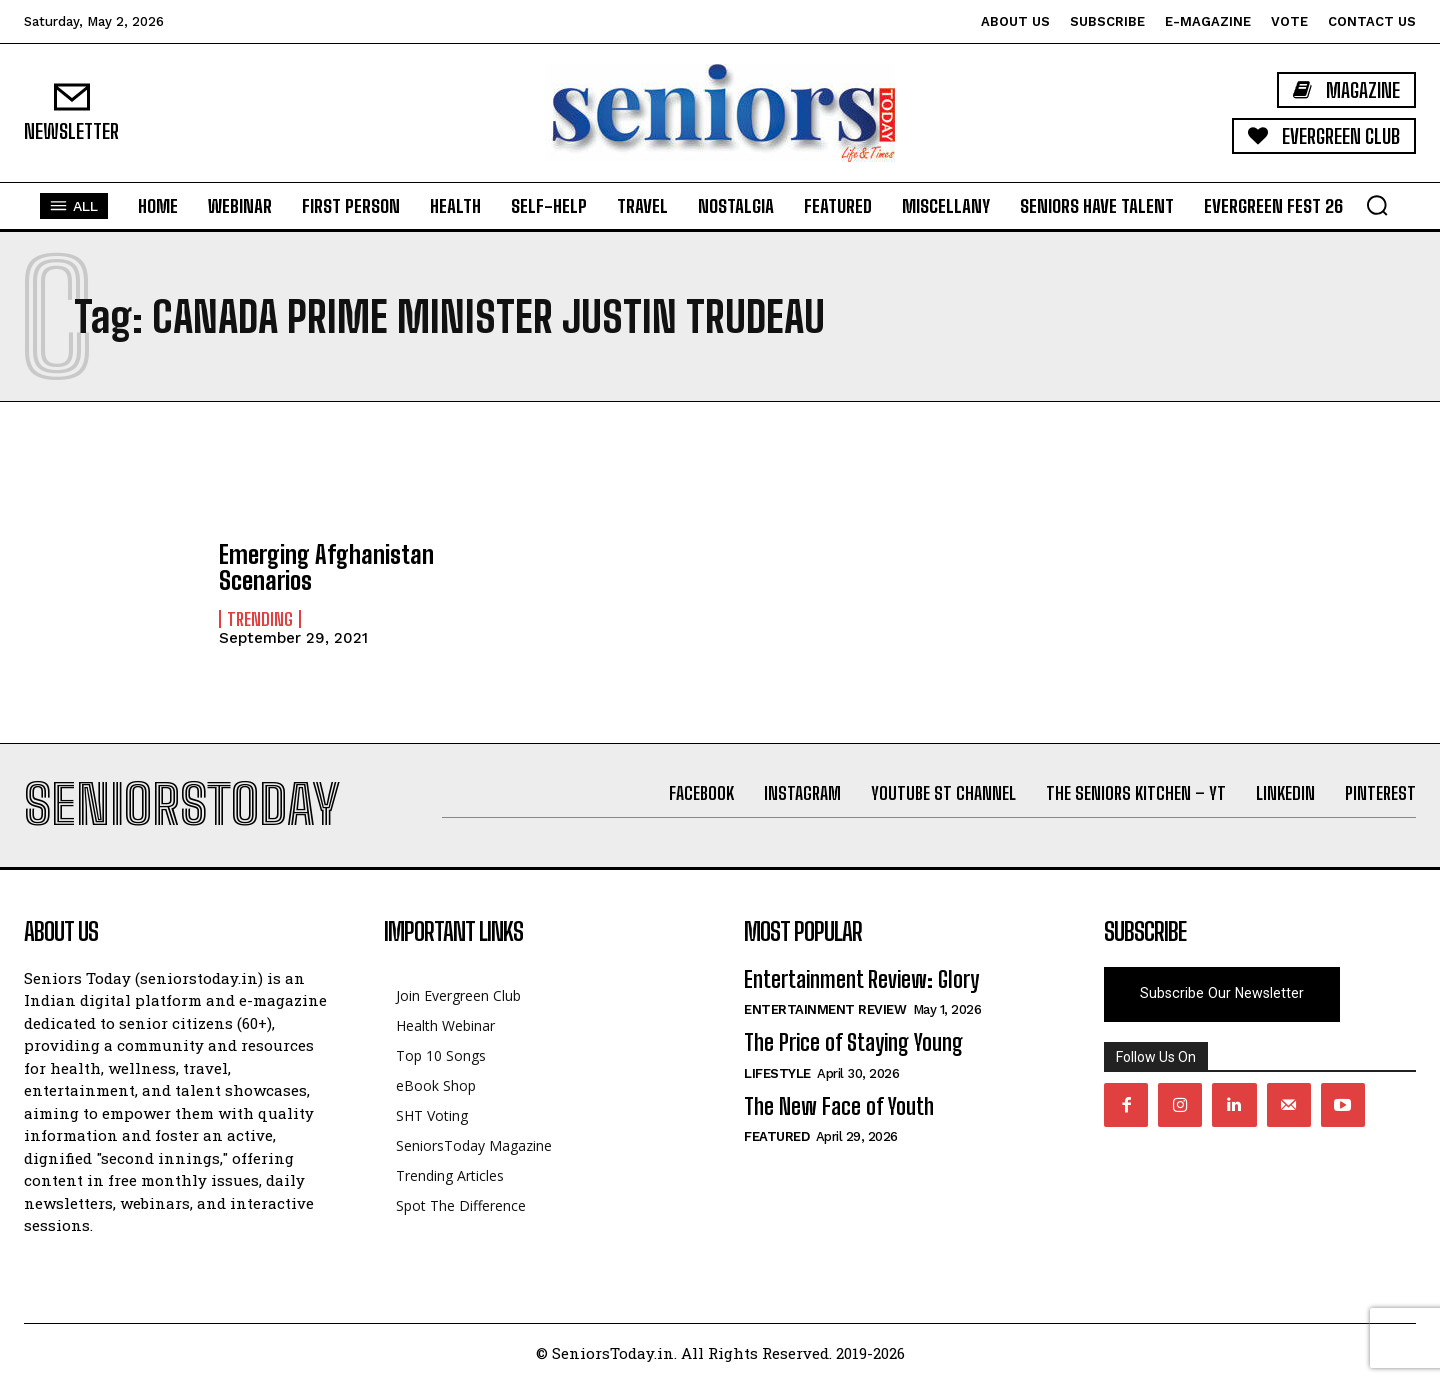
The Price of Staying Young (853, 1042)
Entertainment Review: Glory (861, 979)
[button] (1377, 205)
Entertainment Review (825, 1009)
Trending (260, 619)
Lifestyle (777, 1073)
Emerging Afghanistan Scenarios (326, 567)
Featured (776, 1136)
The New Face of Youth (839, 1106)
